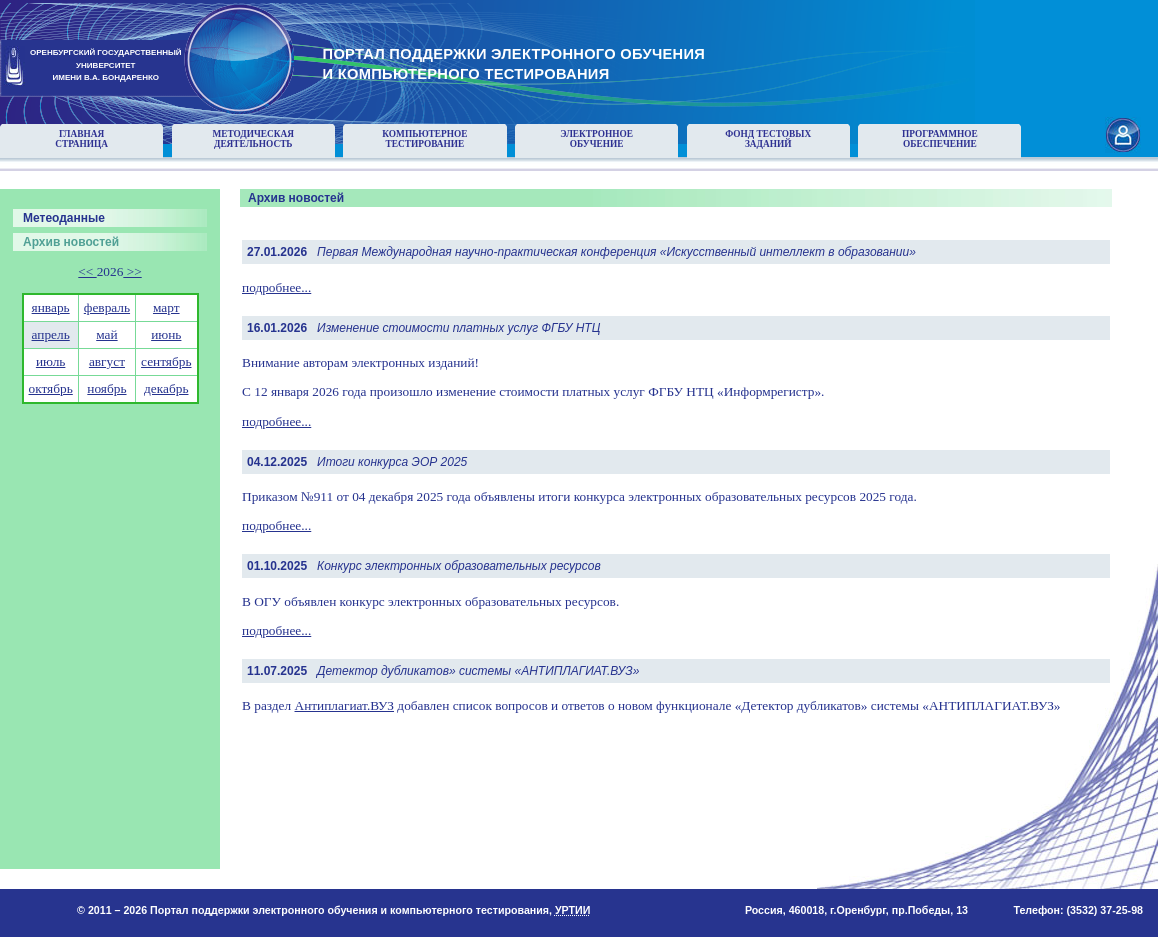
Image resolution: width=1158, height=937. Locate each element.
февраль (107, 307)
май (106, 334)
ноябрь (106, 388)
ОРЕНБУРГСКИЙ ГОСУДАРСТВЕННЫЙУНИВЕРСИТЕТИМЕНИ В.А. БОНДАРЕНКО (106, 65)
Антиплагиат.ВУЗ (345, 705)
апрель (51, 334)
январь (51, 307)
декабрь (166, 388)
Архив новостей (71, 242)
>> (132, 271)
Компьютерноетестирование (424, 139)
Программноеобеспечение (940, 139)
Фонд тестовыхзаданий (768, 139)
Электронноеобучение (596, 139)
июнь (166, 334)
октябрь (51, 388)
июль (51, 361)
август (107, 361)
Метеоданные (64, 218)
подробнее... (276, 287)
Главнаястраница (81, 139)
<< (87, 271)
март (166, 307)
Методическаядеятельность (253, 139)
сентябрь (166, 361)
